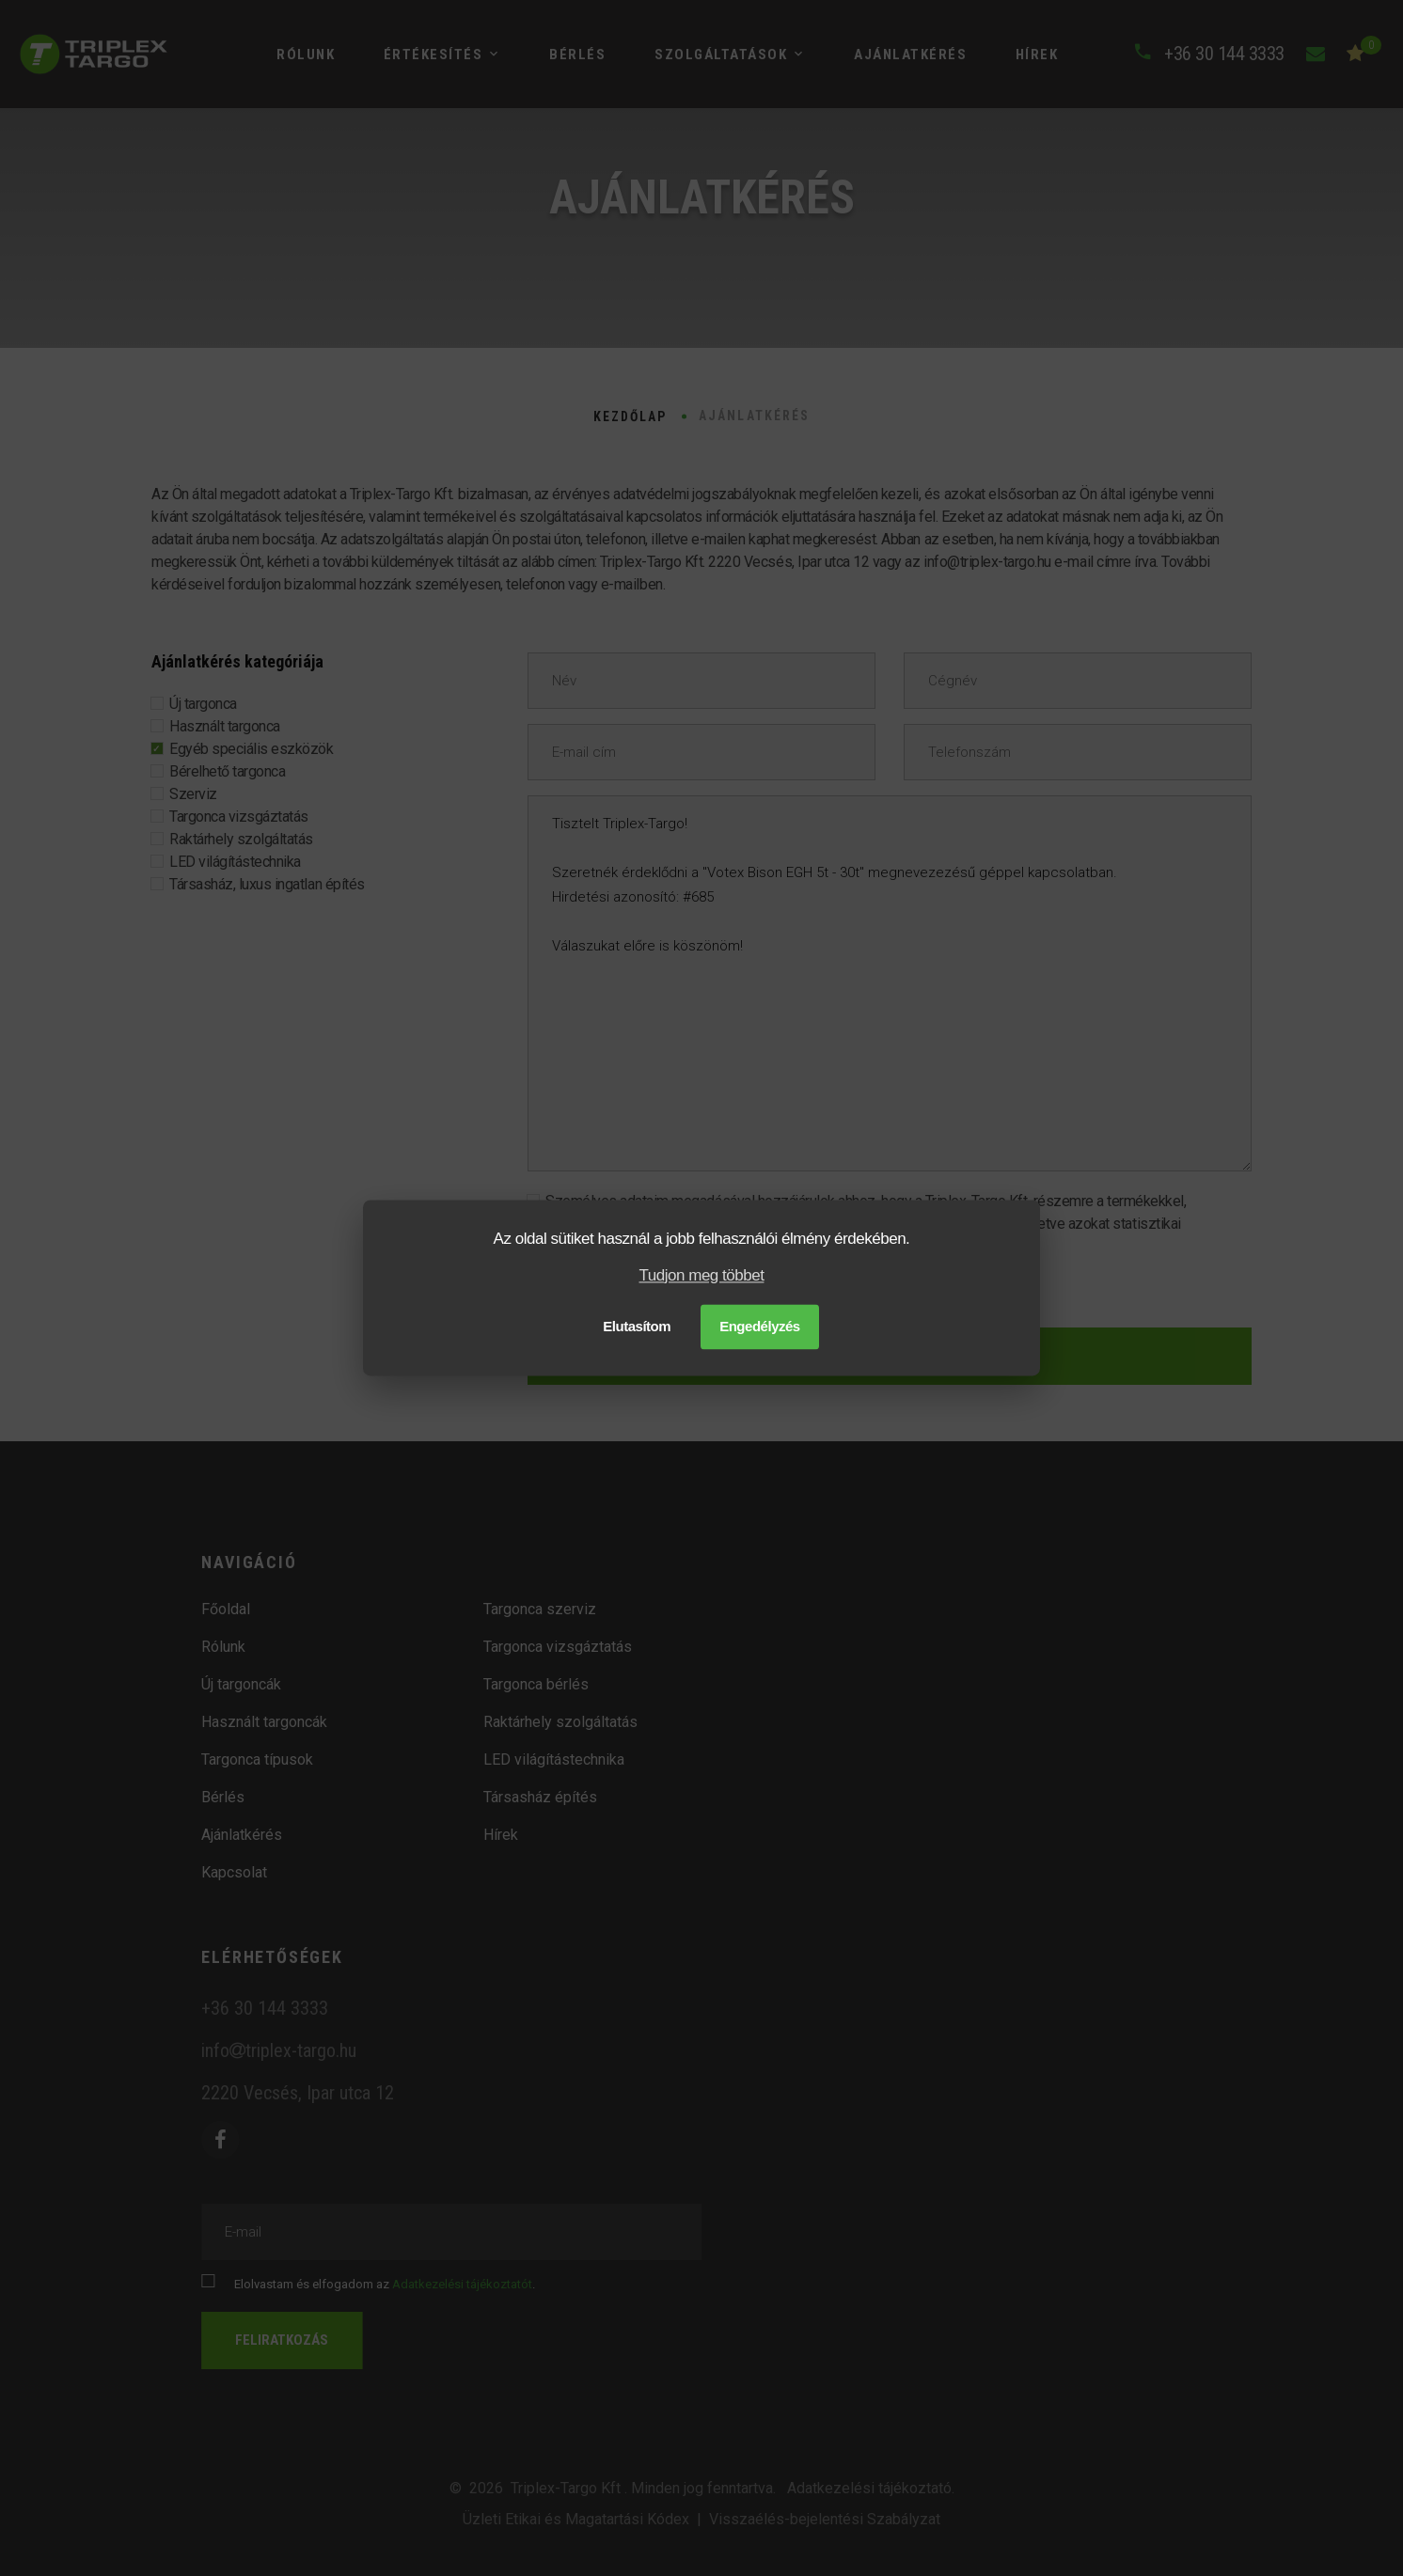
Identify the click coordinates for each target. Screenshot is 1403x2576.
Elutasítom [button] (636, 1327)
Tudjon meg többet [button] (702, 1275)
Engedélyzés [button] (759, 1327)
